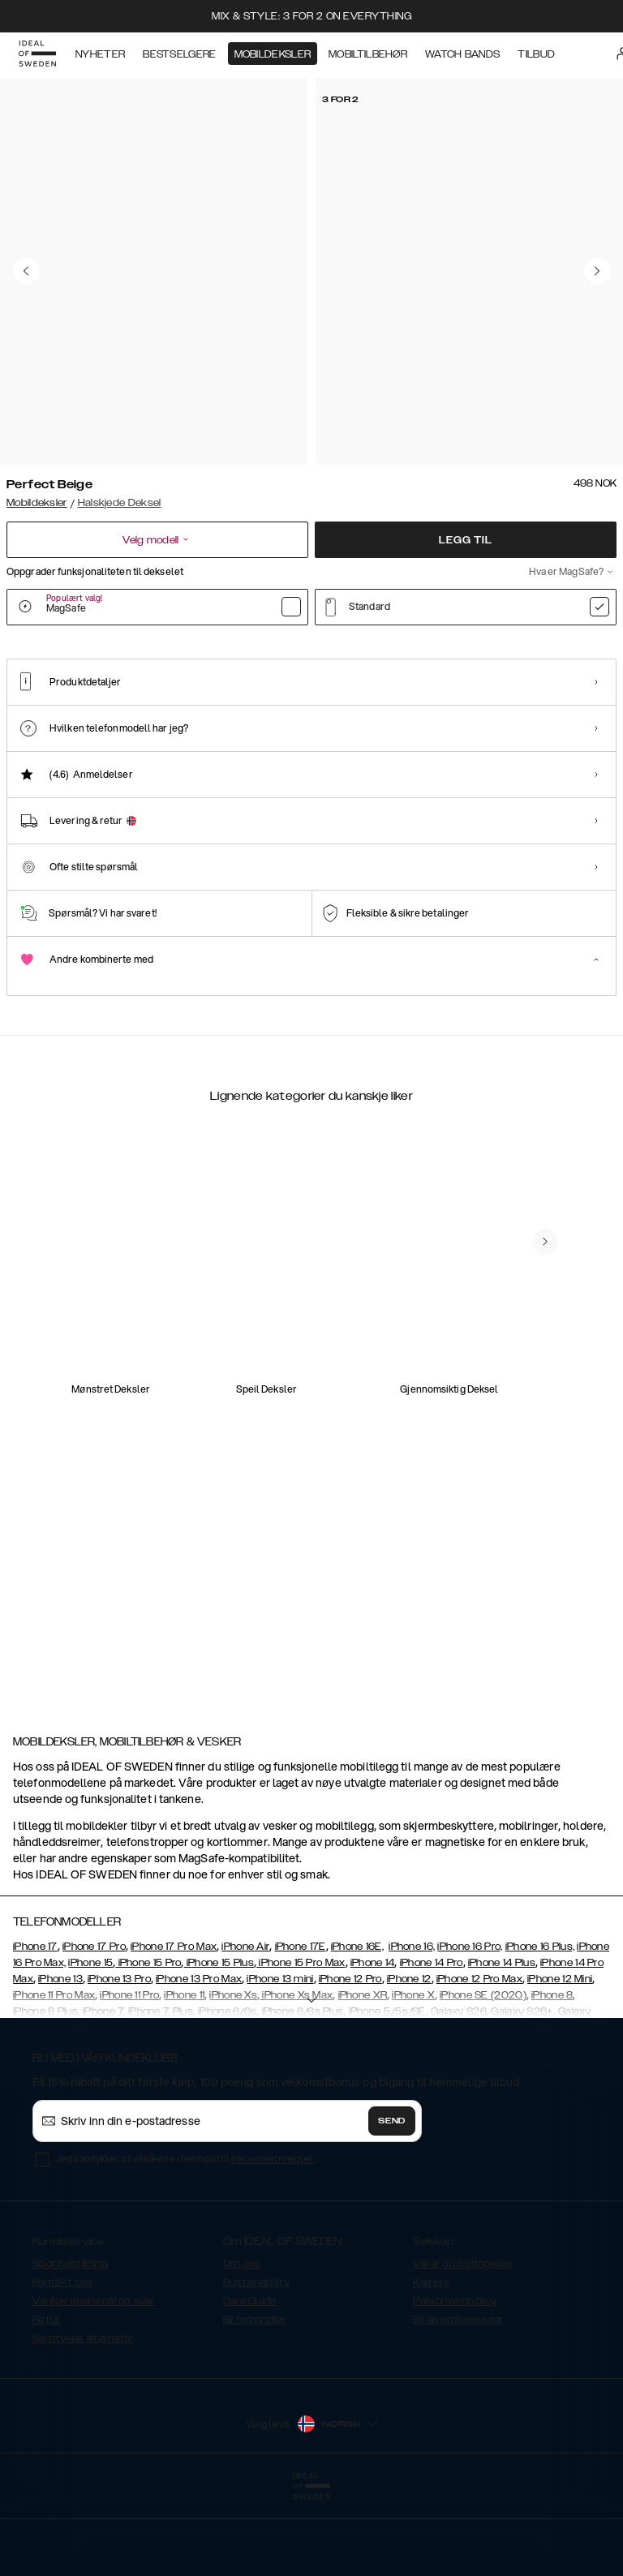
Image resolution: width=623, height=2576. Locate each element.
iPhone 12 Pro (350, 2060)
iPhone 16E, (357, 2027)
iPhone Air (245, 2027)
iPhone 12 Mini (559, 2060)
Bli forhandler (254, 2400)
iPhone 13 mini (280, 2060)
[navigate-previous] (545, 1610)
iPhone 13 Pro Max (199, 2060)
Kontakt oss (62, 2363)
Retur (46, 2400)
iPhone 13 (60, 2060)
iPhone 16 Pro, (469, 2027)
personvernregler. (273, 2240)
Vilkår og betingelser (463, 2345)
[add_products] (168, 1397)
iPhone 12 (409, 2060)
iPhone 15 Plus (219, 2044)
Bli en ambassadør (458, 2400)
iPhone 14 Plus (501, 2044)
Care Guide (250, 2382)
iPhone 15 (90, 2044)
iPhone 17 (35, 2027)
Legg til (465, 540)
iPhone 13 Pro (119, 2060)
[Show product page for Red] (301, 728)
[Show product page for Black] (216, 728)
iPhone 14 (372, 2044)
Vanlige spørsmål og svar (93, 2382)
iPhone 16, (412, 2027)
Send (392, 2202)
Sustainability (256, 2363)
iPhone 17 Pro (94, 2027)
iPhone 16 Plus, (540, 2027)
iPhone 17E (300, 2027)
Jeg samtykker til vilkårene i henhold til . (186, 2240)
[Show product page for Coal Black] (131, 728)
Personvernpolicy (454, 2382)
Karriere (431, 2363)
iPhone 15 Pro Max (300, 2044)
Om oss (242, 2345)
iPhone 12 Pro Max (479, 2060)
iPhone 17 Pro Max (174, 2027)
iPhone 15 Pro (148, 2044)
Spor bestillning (70, 2345)
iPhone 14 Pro (431, 2044)
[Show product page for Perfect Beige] (45, 728)
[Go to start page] (38, 55)
